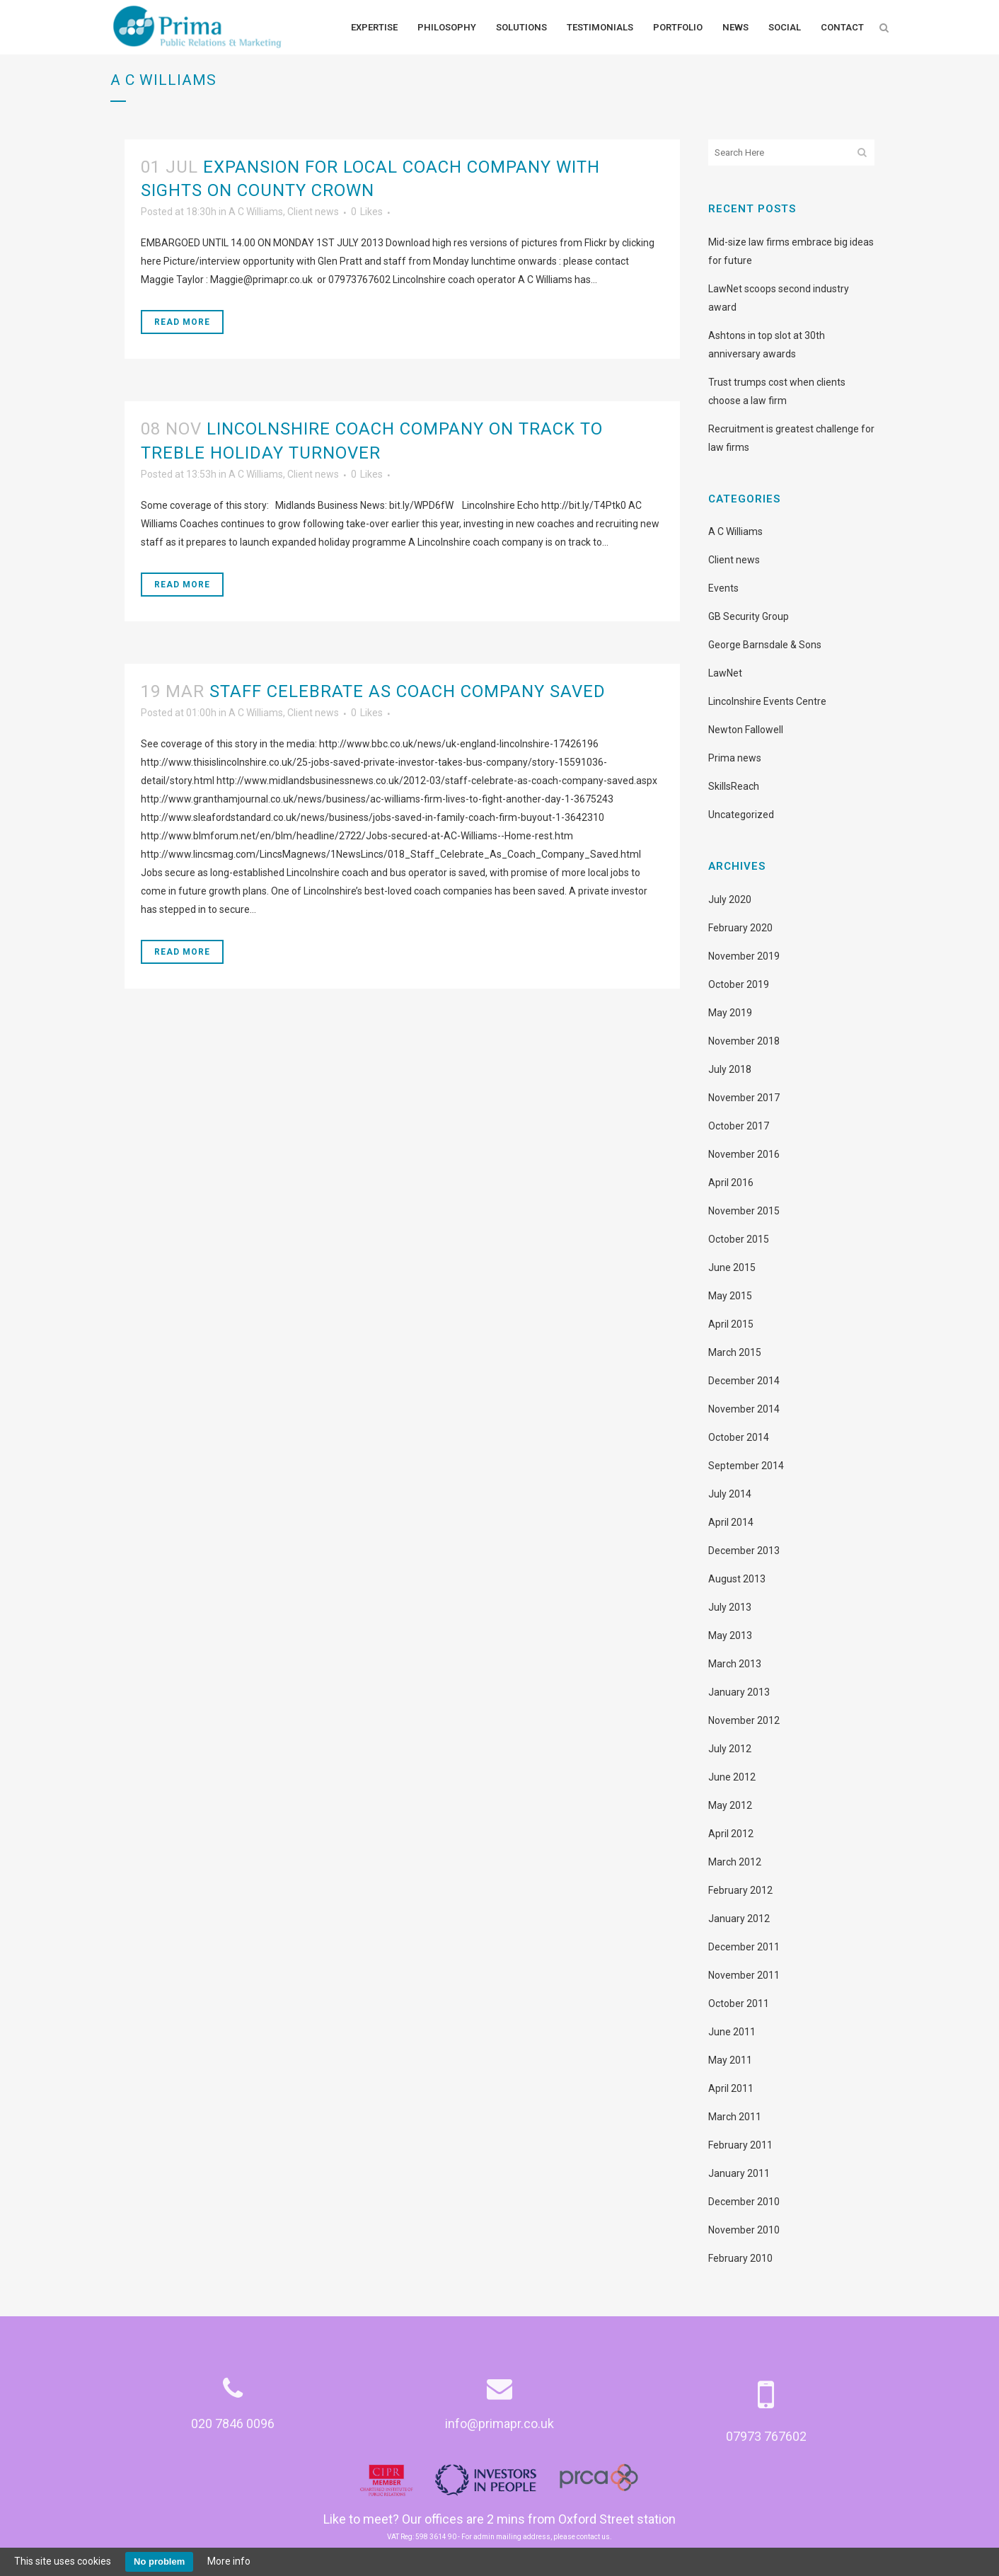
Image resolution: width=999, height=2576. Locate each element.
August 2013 (737, 1579)
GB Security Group (748, 616)
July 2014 (729, 1494)
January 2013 (739, 1692)
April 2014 (730, 1522)
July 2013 (729, 1607)
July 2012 (729, 1748)
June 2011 (732, 2031)
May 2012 (730, 1805)
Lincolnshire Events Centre (767, 701)
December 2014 (744, 1380)
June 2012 (732, 1777)
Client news (313, 211)
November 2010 (744, 2230)
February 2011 (740, 2145)
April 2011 (730, 2088)
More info (228, 2561)
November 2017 (744, 1097)
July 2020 (729, 899)
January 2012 (739, 1918)
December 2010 (744, 2201)
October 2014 (738, 1437)
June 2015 (732, 1267)
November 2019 (744, 956)
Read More (182, 322)
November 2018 (744, 1041)
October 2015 (738, 1239)
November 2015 (744, 1211)
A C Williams (256, 211)
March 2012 (734, 1862)
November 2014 (744, 1409)
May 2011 (730, 2060)
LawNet (725, 673)
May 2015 (730, 1295)
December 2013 (744, 1550)
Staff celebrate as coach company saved (407, 691)
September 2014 (746, 1465)
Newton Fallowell (745, 729)
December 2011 (744, 1947)
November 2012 (744, 1720)
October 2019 (738, 984)
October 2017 (738, 1126)
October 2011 (738, 2003)
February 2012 (740, 1890)
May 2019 (730, 1012)
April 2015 (730, 1324)
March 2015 (734, 1352)
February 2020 (740, 927)
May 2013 (730, 1635)
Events (723, 588)
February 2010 (740, 2258)
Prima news (734, 758)
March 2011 (734, 2116)
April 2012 (730, 1833)
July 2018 (729, 1069)
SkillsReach (733, 786)
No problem (159, 2561)
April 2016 (730, 1182)
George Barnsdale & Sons (764, 644)
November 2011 (744, 1975)
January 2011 (739, 2173)
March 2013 (734, 1663)
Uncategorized (741, 814)
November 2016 (744, 1154)
